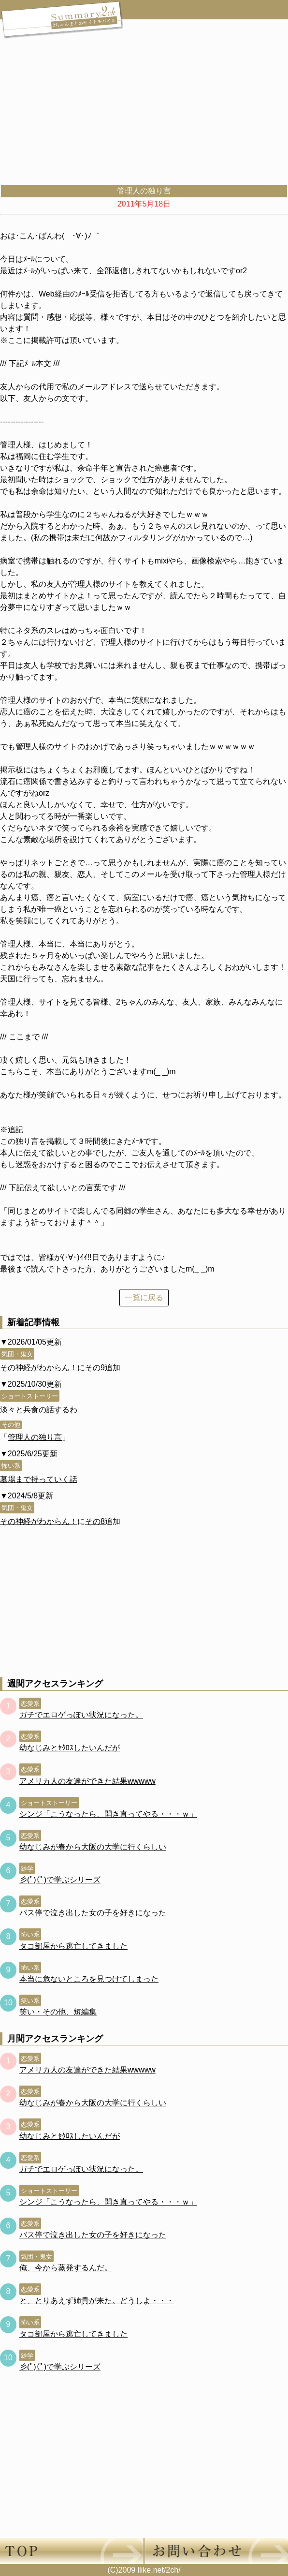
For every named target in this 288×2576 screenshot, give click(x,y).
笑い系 (30, 2000)
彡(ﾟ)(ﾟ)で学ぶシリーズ (60, 1880)
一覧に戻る (144, 1297)
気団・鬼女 (17, 1354)
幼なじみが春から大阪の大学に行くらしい (92, 1847)
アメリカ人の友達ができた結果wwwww (87, 1781)
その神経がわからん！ (38, 1367)
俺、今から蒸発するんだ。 (65, 2268)
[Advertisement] (144, 111)
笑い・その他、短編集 (58, 2012)
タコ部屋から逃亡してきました (73, 1946)
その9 (95, 1367)
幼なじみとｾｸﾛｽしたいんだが (69, 1748)
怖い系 (10, 1465)
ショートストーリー (29, 1396)
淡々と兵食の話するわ (38, 1410)
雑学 (27, 1868)
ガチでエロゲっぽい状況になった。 (81, 1715)
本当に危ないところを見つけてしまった (88, 1979)
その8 (95, 1521)
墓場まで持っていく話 (38, 1479)
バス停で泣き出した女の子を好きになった (92, 1913)
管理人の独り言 (35, 1437)
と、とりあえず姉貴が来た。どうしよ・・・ (96, 2300)
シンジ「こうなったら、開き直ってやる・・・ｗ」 (108, 1814)
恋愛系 (30, 1703)
